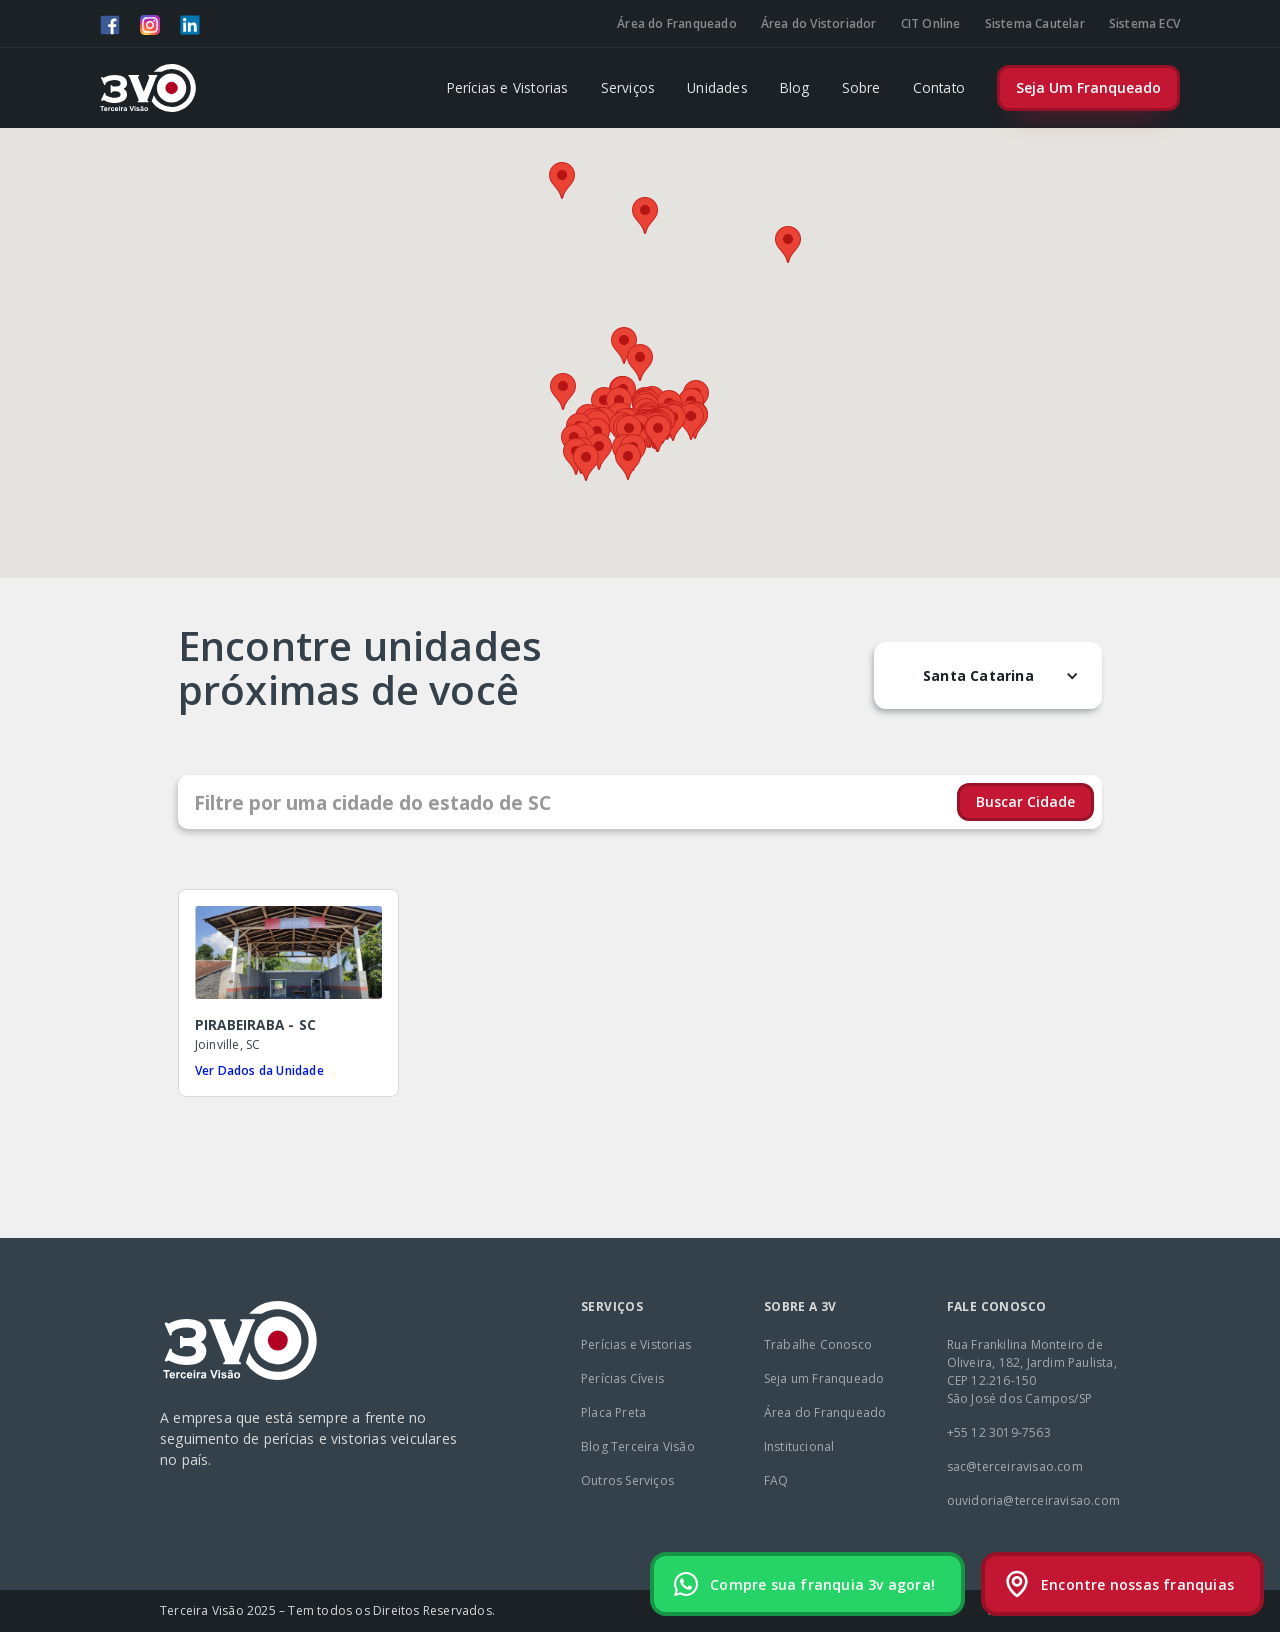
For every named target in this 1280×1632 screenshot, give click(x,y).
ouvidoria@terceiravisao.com (1033, 1500)
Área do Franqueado (677, 23)
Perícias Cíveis (622, 1378)
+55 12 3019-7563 (999, 1432)
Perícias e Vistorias (508, 87)
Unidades (717, 87)
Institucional (799, 1446)
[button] (640, 362)
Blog (795, 87)
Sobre (861, 87)
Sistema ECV (1144, 23)
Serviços (628, 87)
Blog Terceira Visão (638, 1446)
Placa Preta (613, 1412)
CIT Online (931, 23)
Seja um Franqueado (824, 1378)
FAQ (776, 1480)
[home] (148, 88)
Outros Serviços (627, 1480)
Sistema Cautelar (1035, 23)
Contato (939, 87)
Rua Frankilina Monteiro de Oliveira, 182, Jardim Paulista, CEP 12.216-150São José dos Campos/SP (1032, 1371)
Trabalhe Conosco (818, 1344)
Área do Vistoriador (819, 23)
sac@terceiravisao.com (1015, 1466)
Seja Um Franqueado (1088, 87)
